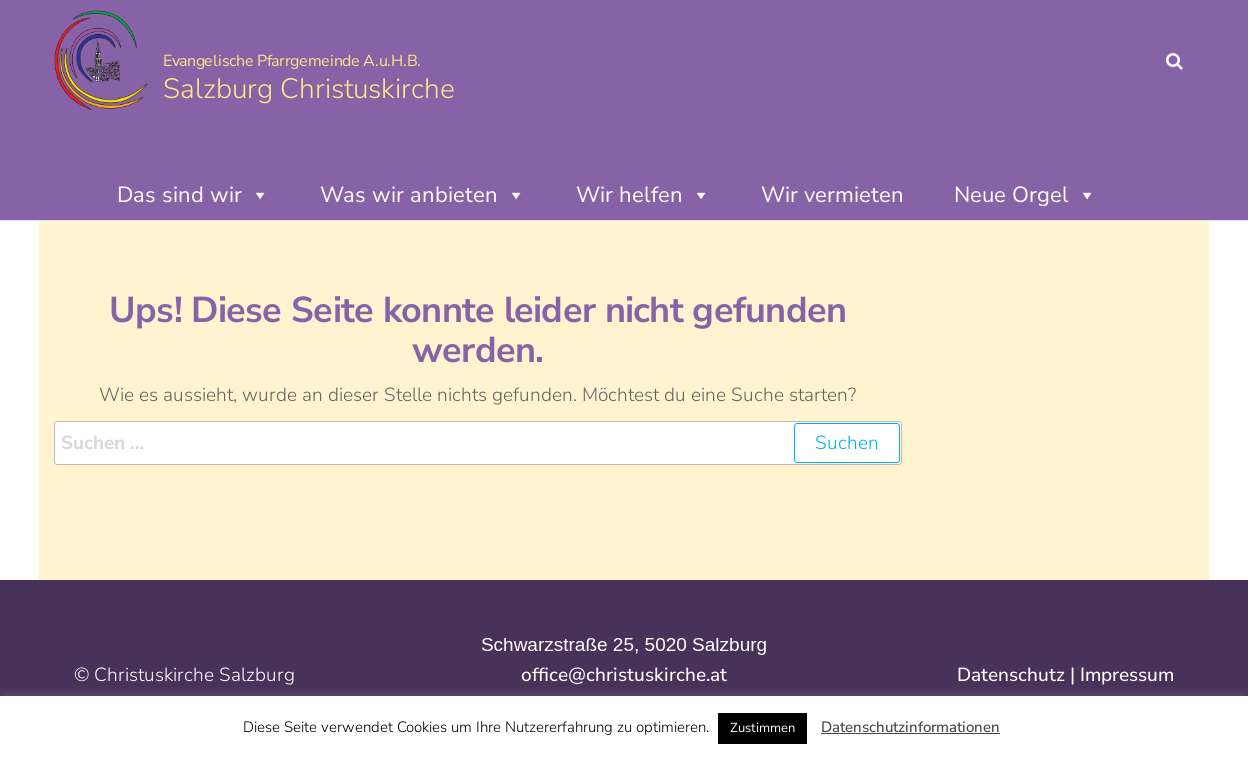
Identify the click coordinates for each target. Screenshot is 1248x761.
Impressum (1127, 675)
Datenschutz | (1018, 675)
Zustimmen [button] (762, 728)
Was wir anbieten (423, 195)
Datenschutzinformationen (910, 727)
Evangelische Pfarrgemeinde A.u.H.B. (292, 61)
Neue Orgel (1025, 195)
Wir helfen (643, 195)
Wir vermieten (832, 195)
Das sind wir (193, 195)
